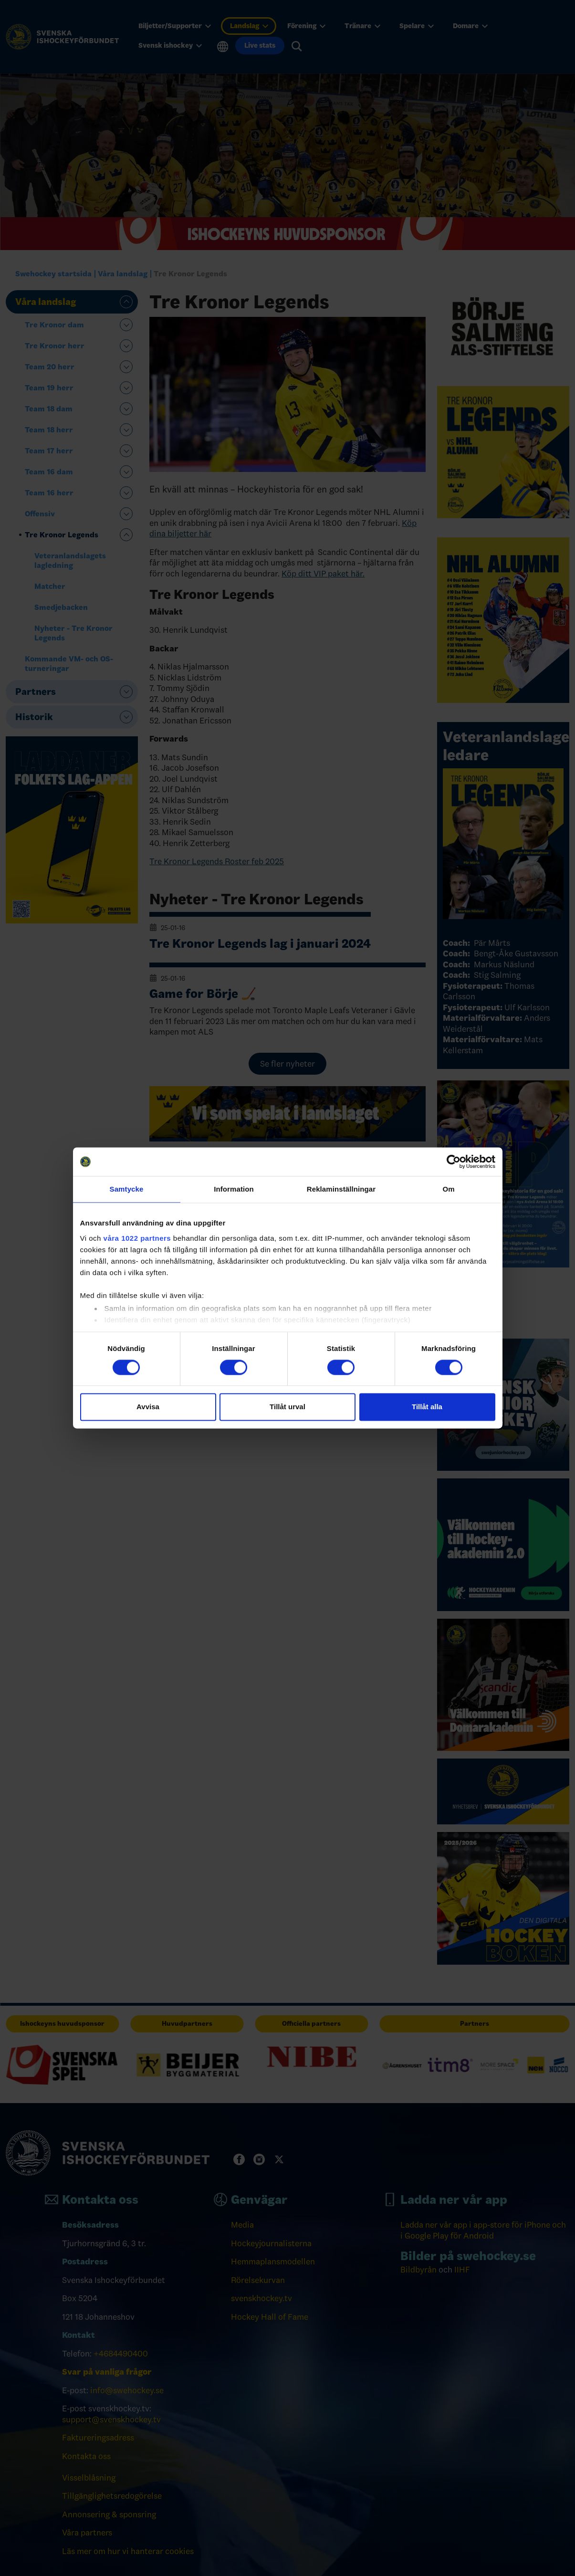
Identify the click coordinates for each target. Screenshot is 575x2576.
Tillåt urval (287, 1407)
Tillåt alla (427, 1407)
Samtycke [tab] (127, 1189)
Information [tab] (234, 1189)
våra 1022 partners (137, 1238)
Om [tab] (448, 1189)
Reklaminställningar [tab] (341, 1189)
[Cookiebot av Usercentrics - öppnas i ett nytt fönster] (453, 1161)
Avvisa (147, 1407)
